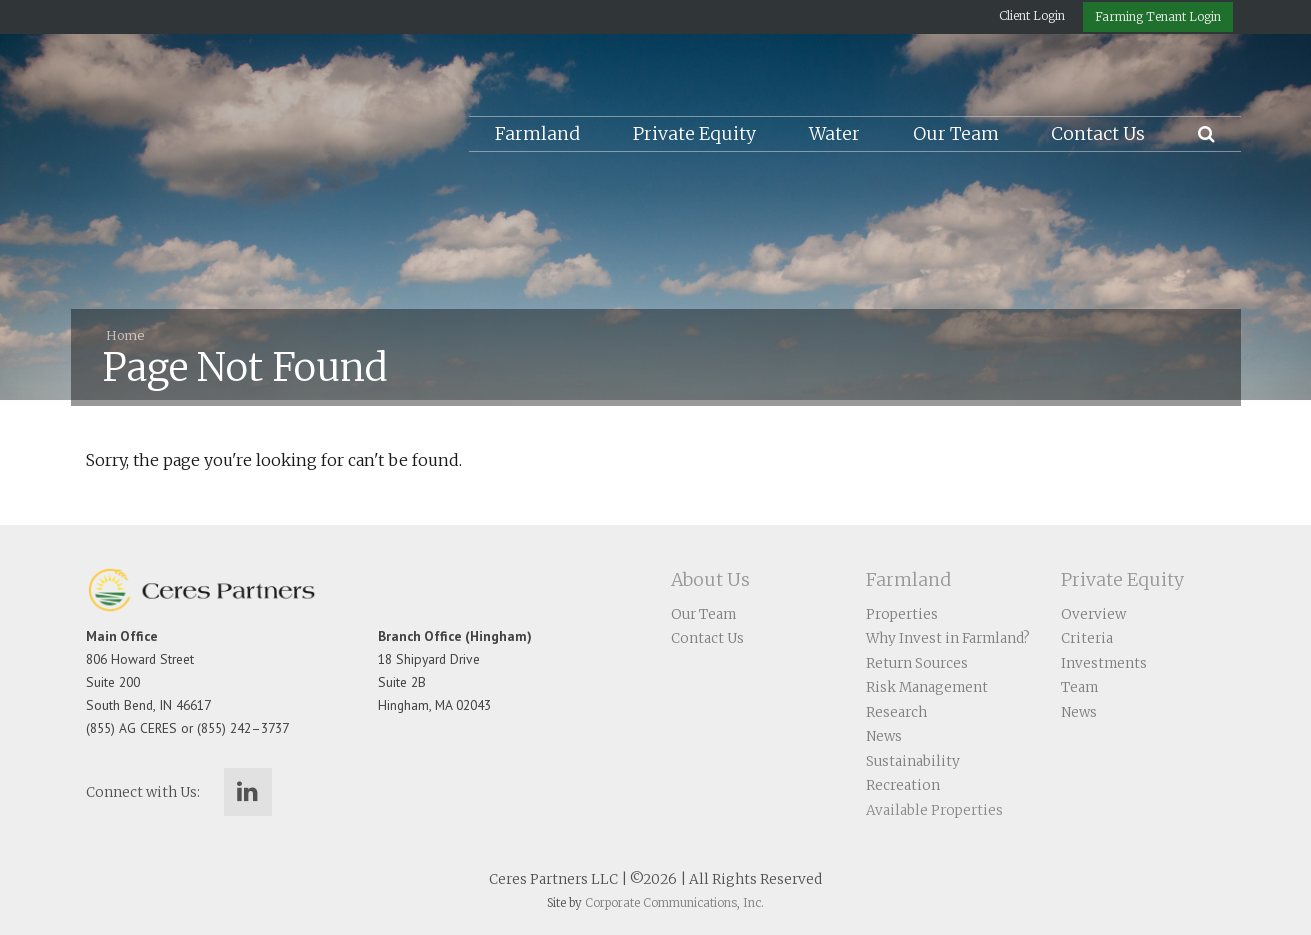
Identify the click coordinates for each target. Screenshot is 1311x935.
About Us (710, 580)
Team (1079, 687)
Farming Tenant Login (1158, 16)
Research (896, 712)
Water (834, 134)
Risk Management (927, 687)
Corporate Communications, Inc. (674, 903)
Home (125, 335)
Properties (902, 614)
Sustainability (913, 761)
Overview (1093, 614)
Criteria (1087, 638)
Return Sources (917, 663)
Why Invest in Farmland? (948, 638)
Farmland (537, 134)
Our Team (956, 134)
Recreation (903, 785)
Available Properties (934, 810)
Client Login (1032, 15)
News (884, 736)
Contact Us (1098, 134)
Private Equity (694, 134)
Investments (1104, 663)
